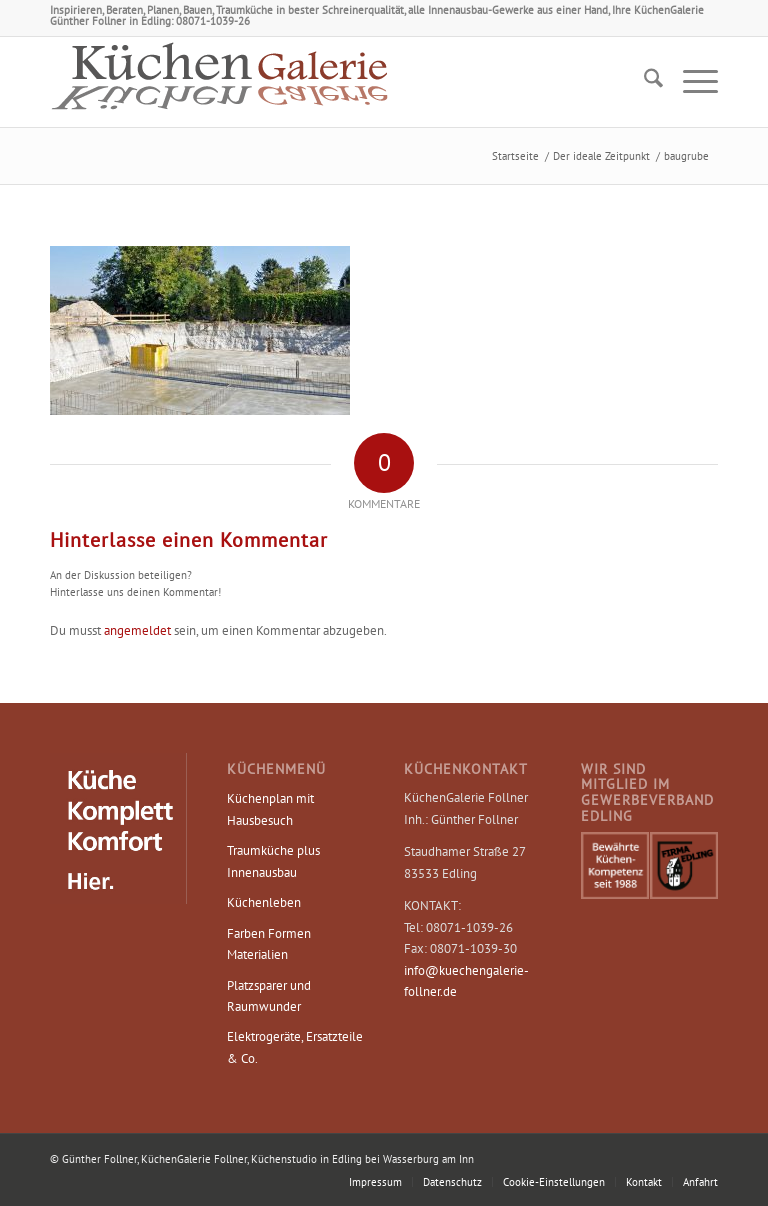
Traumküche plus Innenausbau (273, 861)
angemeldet (137, 630)
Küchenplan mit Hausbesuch (270, 809)
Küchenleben (264, 902)
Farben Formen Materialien (269, 944)
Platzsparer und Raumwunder (269, 996)
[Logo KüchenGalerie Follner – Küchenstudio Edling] (220, 82)
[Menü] (690, 82)
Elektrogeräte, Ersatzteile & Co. (295, 1047)
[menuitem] (643, 82)
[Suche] (643, 82)
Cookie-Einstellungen (554, 1182)
